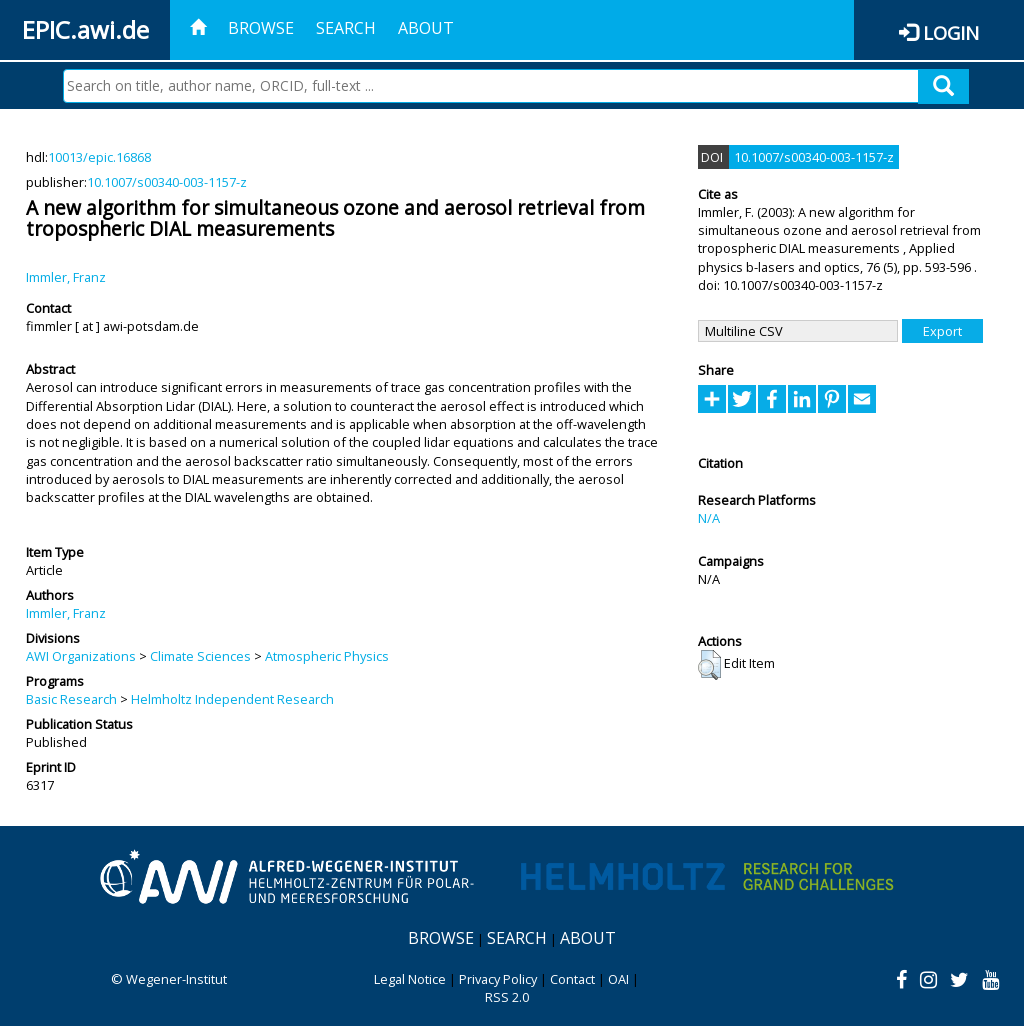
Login (951, 32)
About (426, 28)
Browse (261, 28)
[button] (709, 665)
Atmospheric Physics (327, 656)
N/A (709, 518)
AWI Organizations (81, 656)
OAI (618, 979)
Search (346, 28)
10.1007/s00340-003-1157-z (167, 182)
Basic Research (71, 699)
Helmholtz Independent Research (232, 699)
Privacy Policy (498, 979)
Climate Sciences (200, 656)
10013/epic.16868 (99, 157)
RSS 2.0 (507, 997)
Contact (572, 979)
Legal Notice (410, 979)
